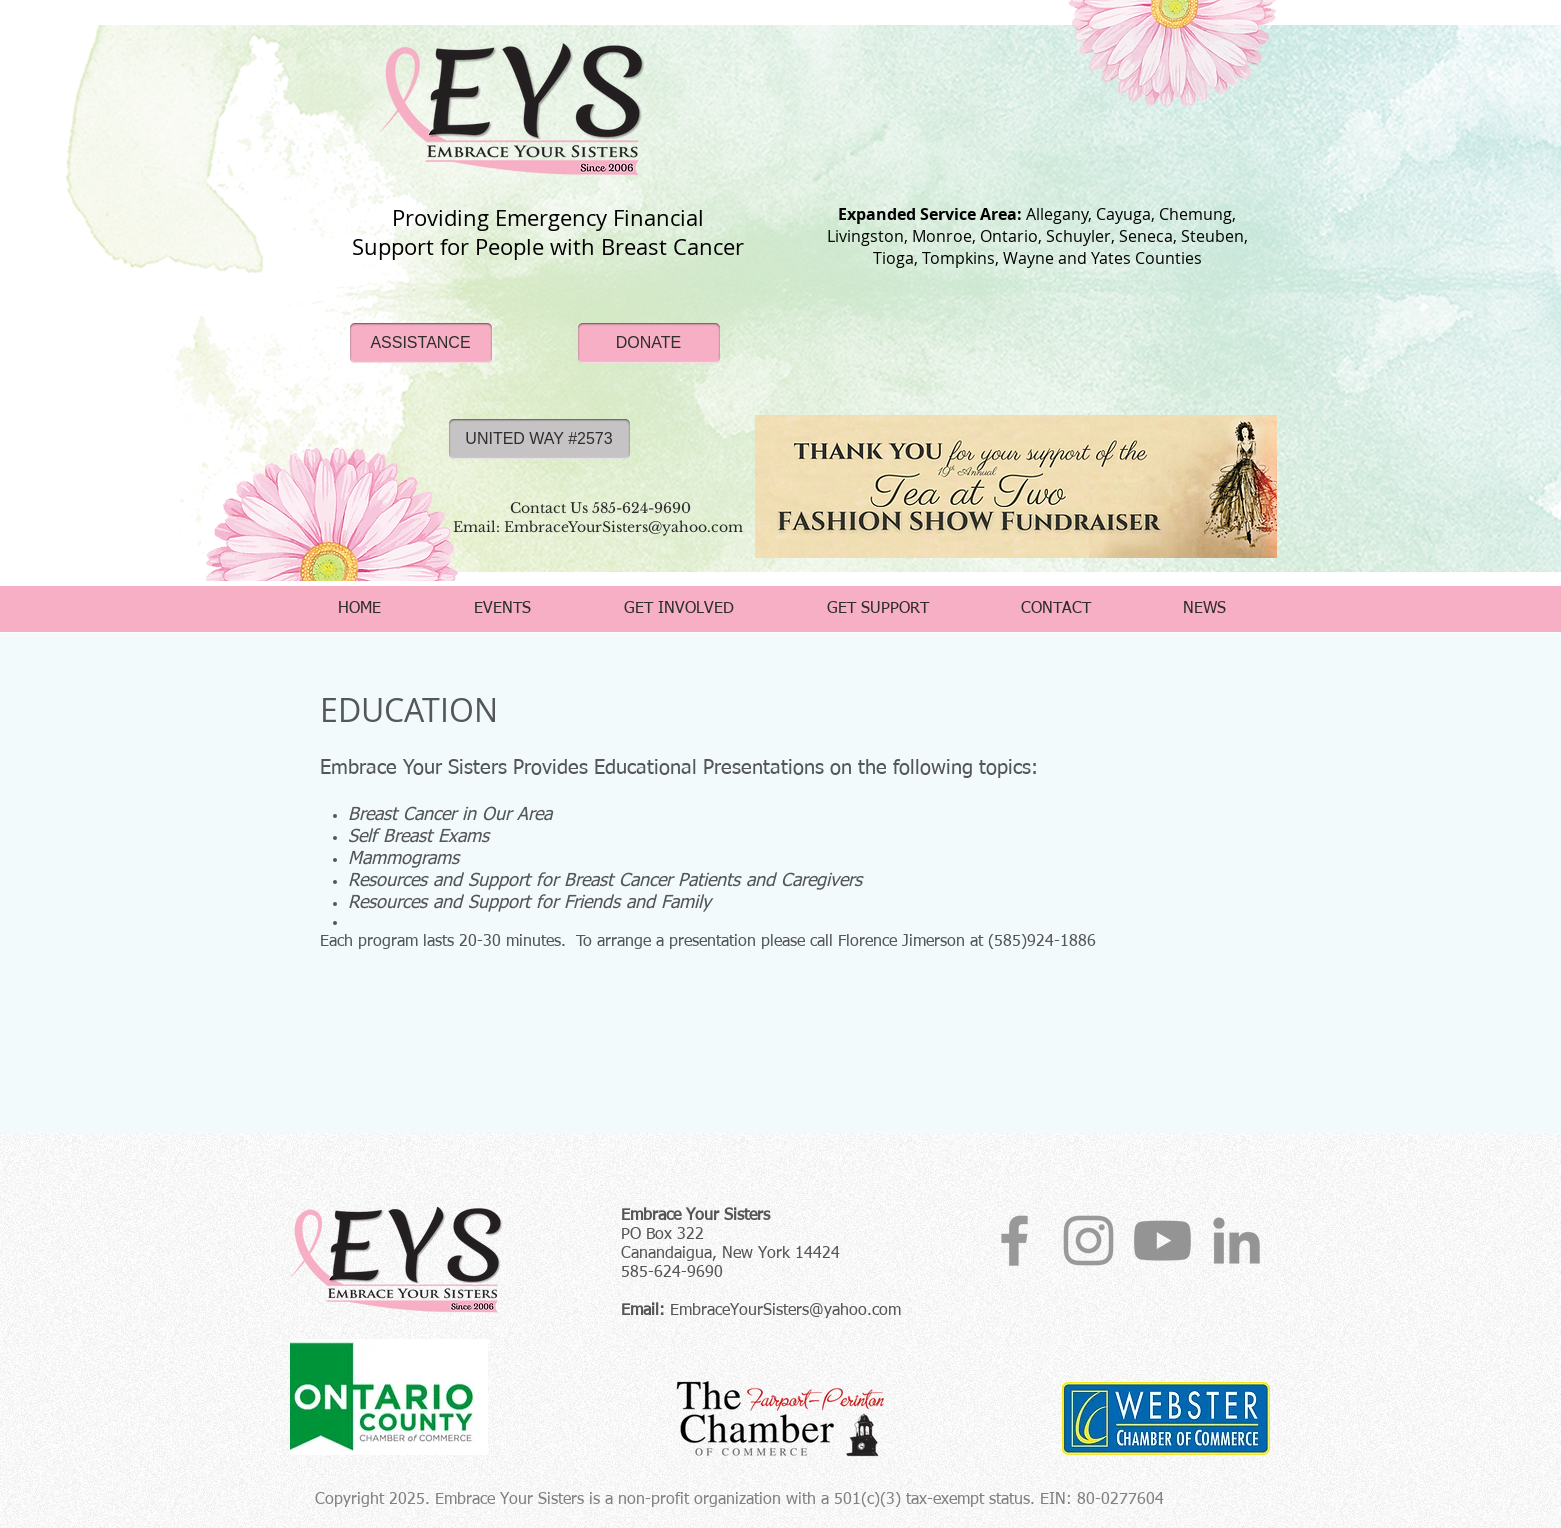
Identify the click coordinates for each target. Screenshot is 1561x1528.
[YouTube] (1162, 1240)
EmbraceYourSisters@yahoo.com (785, 1311)
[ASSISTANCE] (421, 343)
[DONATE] (649, 343)
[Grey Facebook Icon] (1014, 1240)
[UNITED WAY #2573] (539, 439)
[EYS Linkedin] (1236, 1240)
